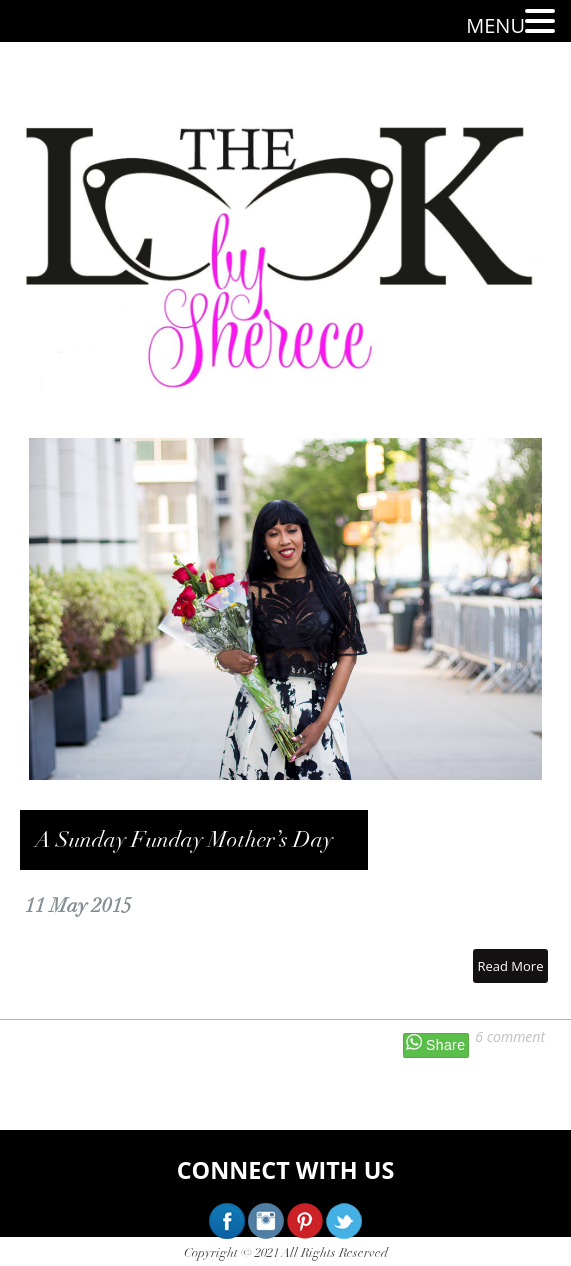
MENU (495, 26)
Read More (510, 966)
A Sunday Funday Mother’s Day (184, 840)
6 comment (510, 1036)
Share (445, 1045)
